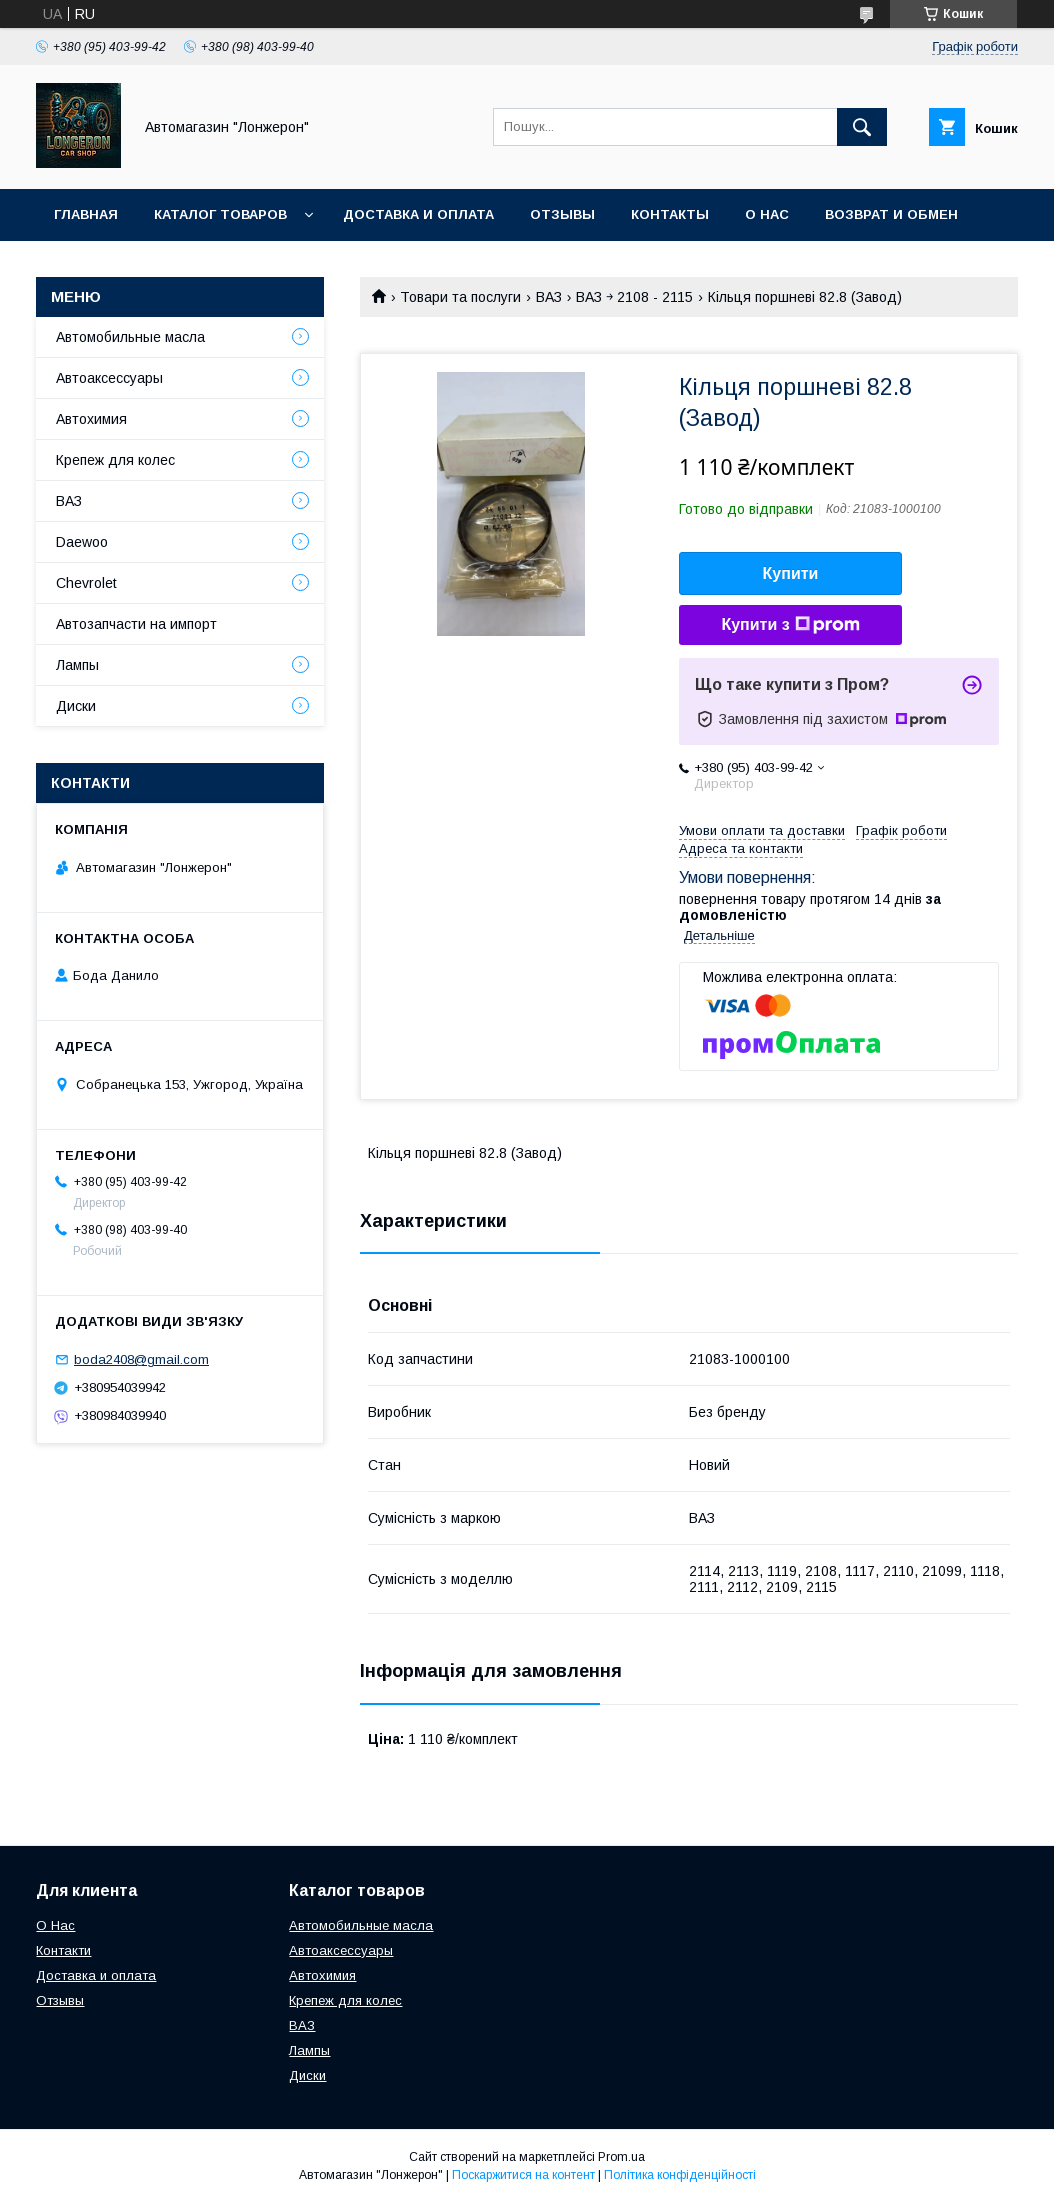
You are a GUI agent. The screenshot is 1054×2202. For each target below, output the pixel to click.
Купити (791, 573)
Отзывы (562, 214)
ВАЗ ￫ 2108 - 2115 (634, 297)
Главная (86, 214)
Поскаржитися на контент (523, 2175)
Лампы (77, 665)
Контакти (63, 1950)
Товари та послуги (460, 297)
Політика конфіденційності (680, 2175)
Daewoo (82, 542)
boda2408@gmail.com (141, 1359)
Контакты (670, 214)
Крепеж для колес (115, 460)
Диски (76, 706)
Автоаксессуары (109, 378)
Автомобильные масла (130, 337)
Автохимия (91, 419)
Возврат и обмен (891, 214)
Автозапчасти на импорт (136, 624)
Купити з (790, 625)
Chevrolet (86, 583)
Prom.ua (621, 2157)
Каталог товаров (220, 214)
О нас (767, 214)
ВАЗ (549, 297)
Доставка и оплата (418, 214)
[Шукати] (862, 127)
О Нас (55, 1925)
